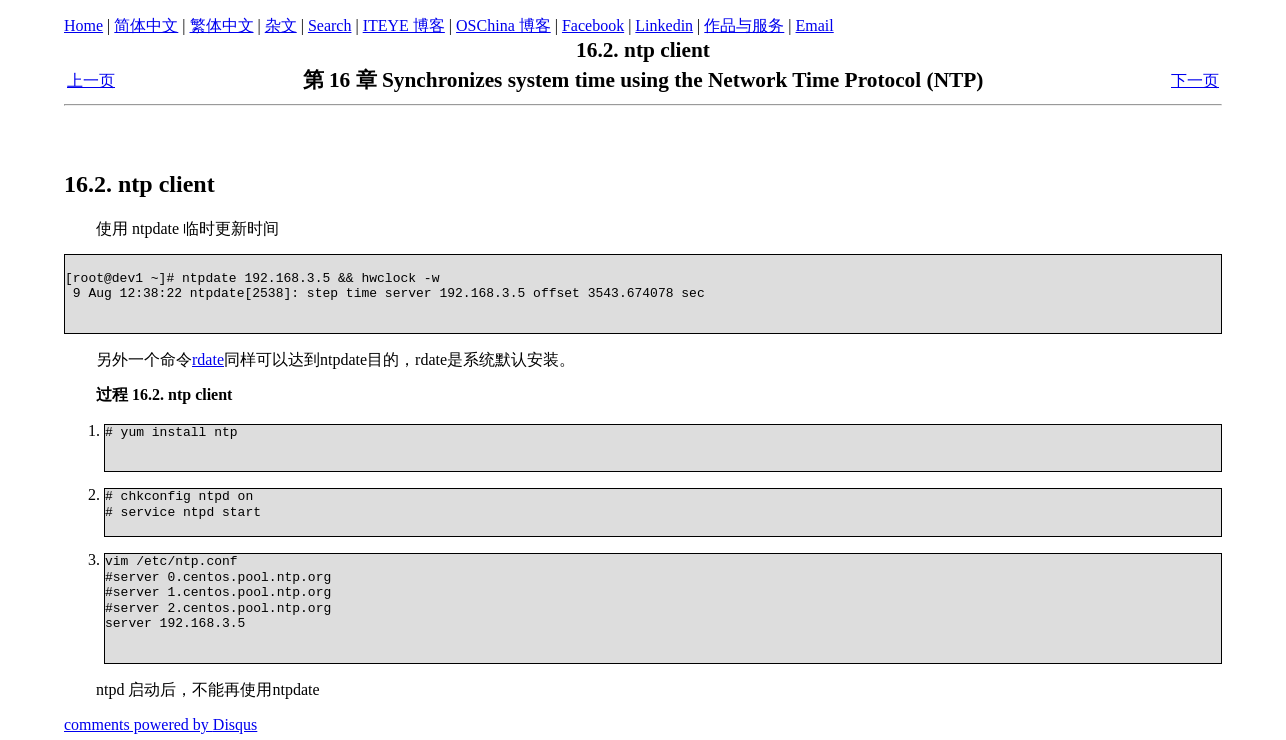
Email (815, 25)
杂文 (281, 25)
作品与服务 (744, 25)
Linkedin (664, 25)
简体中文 (146, 25)
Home (83, 25)
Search (330, 25)
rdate (208, 359)
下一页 (1195, 80)
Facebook (593, 25)
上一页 (91, 80)
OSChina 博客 (503, 25)
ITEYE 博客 (404, 25)
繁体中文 (222, 25)
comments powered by (160, 721)
